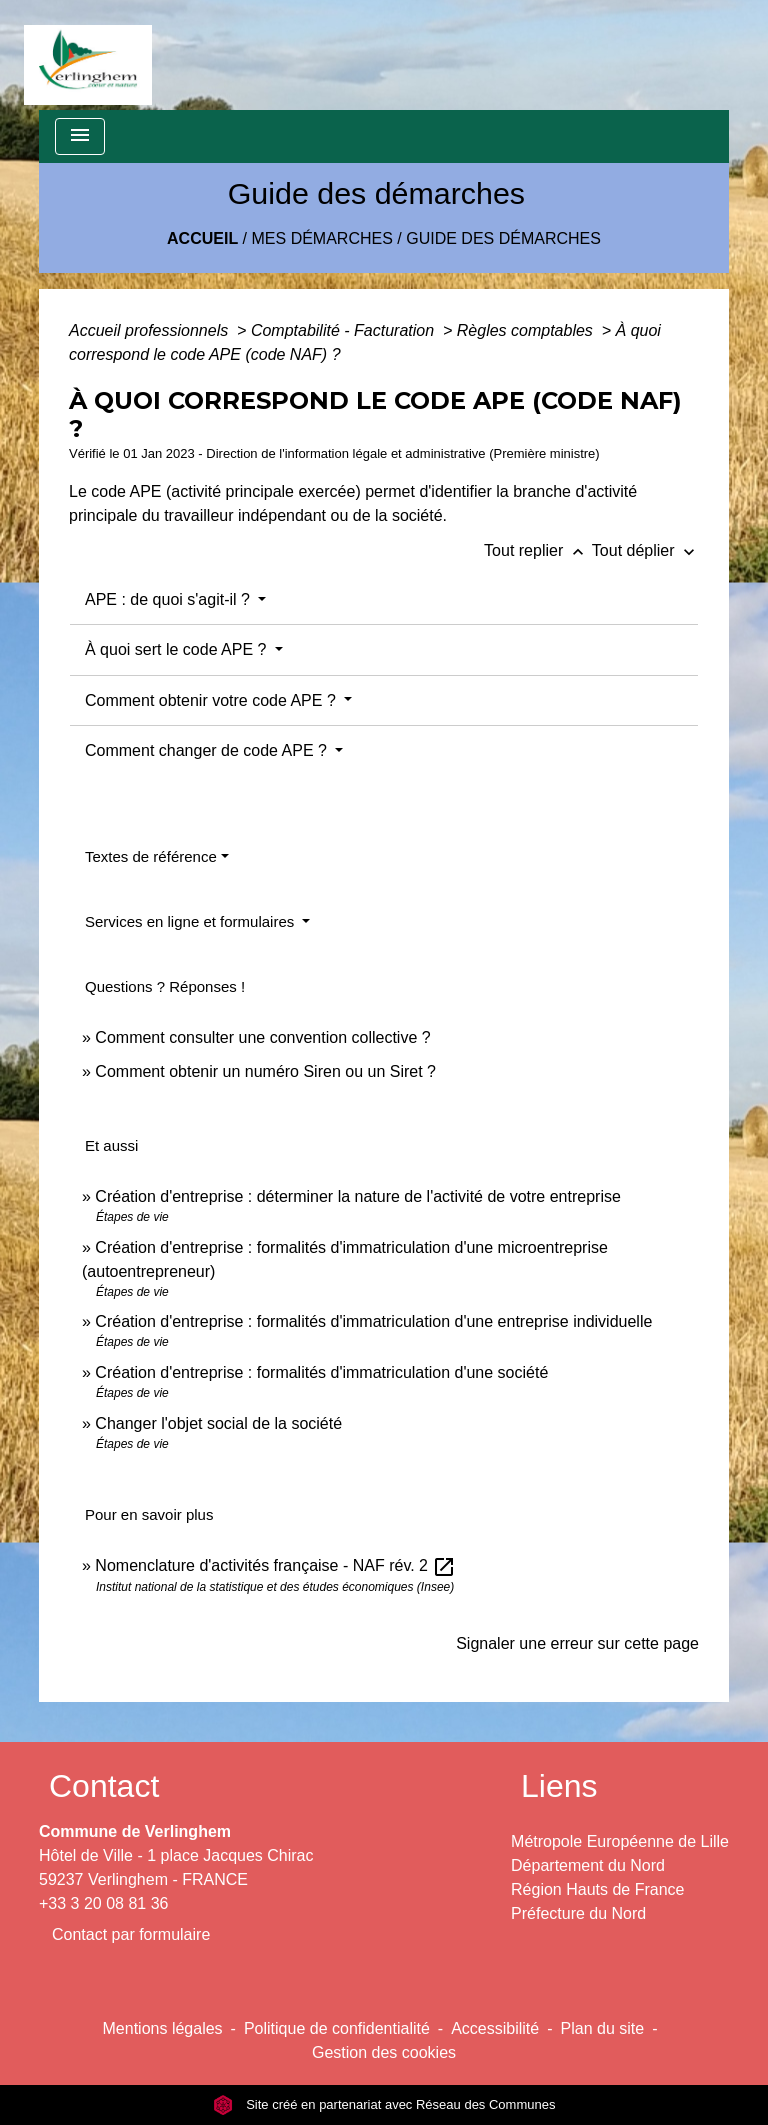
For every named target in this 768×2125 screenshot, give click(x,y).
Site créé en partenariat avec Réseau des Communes (384, 2104)
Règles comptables (527, 330)
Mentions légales (163, 2028)
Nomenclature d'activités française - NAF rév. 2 (275, 1565)
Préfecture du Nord (578, 1913)
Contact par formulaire (131, 1934)
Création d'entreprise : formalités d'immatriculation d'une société (321, 1372)
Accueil (202, 238)
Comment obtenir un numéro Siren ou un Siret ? (265, 1071)
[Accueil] (88, 55)
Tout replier (538, 550)
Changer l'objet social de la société (218, 1423)
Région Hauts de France (597, 1889)
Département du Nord (588, 1865)
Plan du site (603, 2028)
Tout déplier (645, 550)
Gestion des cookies (384, 2052)
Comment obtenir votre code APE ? (212, 700)
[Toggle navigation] (80, 136)
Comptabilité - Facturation (345, 330)
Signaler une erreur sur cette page (577, 1643)
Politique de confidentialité (337, 2028)
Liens (559, 1786)
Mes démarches (322, 238)
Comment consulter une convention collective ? (262, 1037)
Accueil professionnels (151, 330)
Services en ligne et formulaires (191, 921)
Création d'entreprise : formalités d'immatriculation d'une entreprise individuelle (373, 1321)
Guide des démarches (503, 238)
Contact (104, 1786)
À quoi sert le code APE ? (178, 649)
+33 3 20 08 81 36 (103, 1903)
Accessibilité (495, 2028)
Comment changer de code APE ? (208, 750)
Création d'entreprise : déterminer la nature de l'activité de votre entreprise (358, 1196)
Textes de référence (151, 856)
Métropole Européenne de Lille (620, 1841)
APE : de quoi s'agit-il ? (169, 599)
